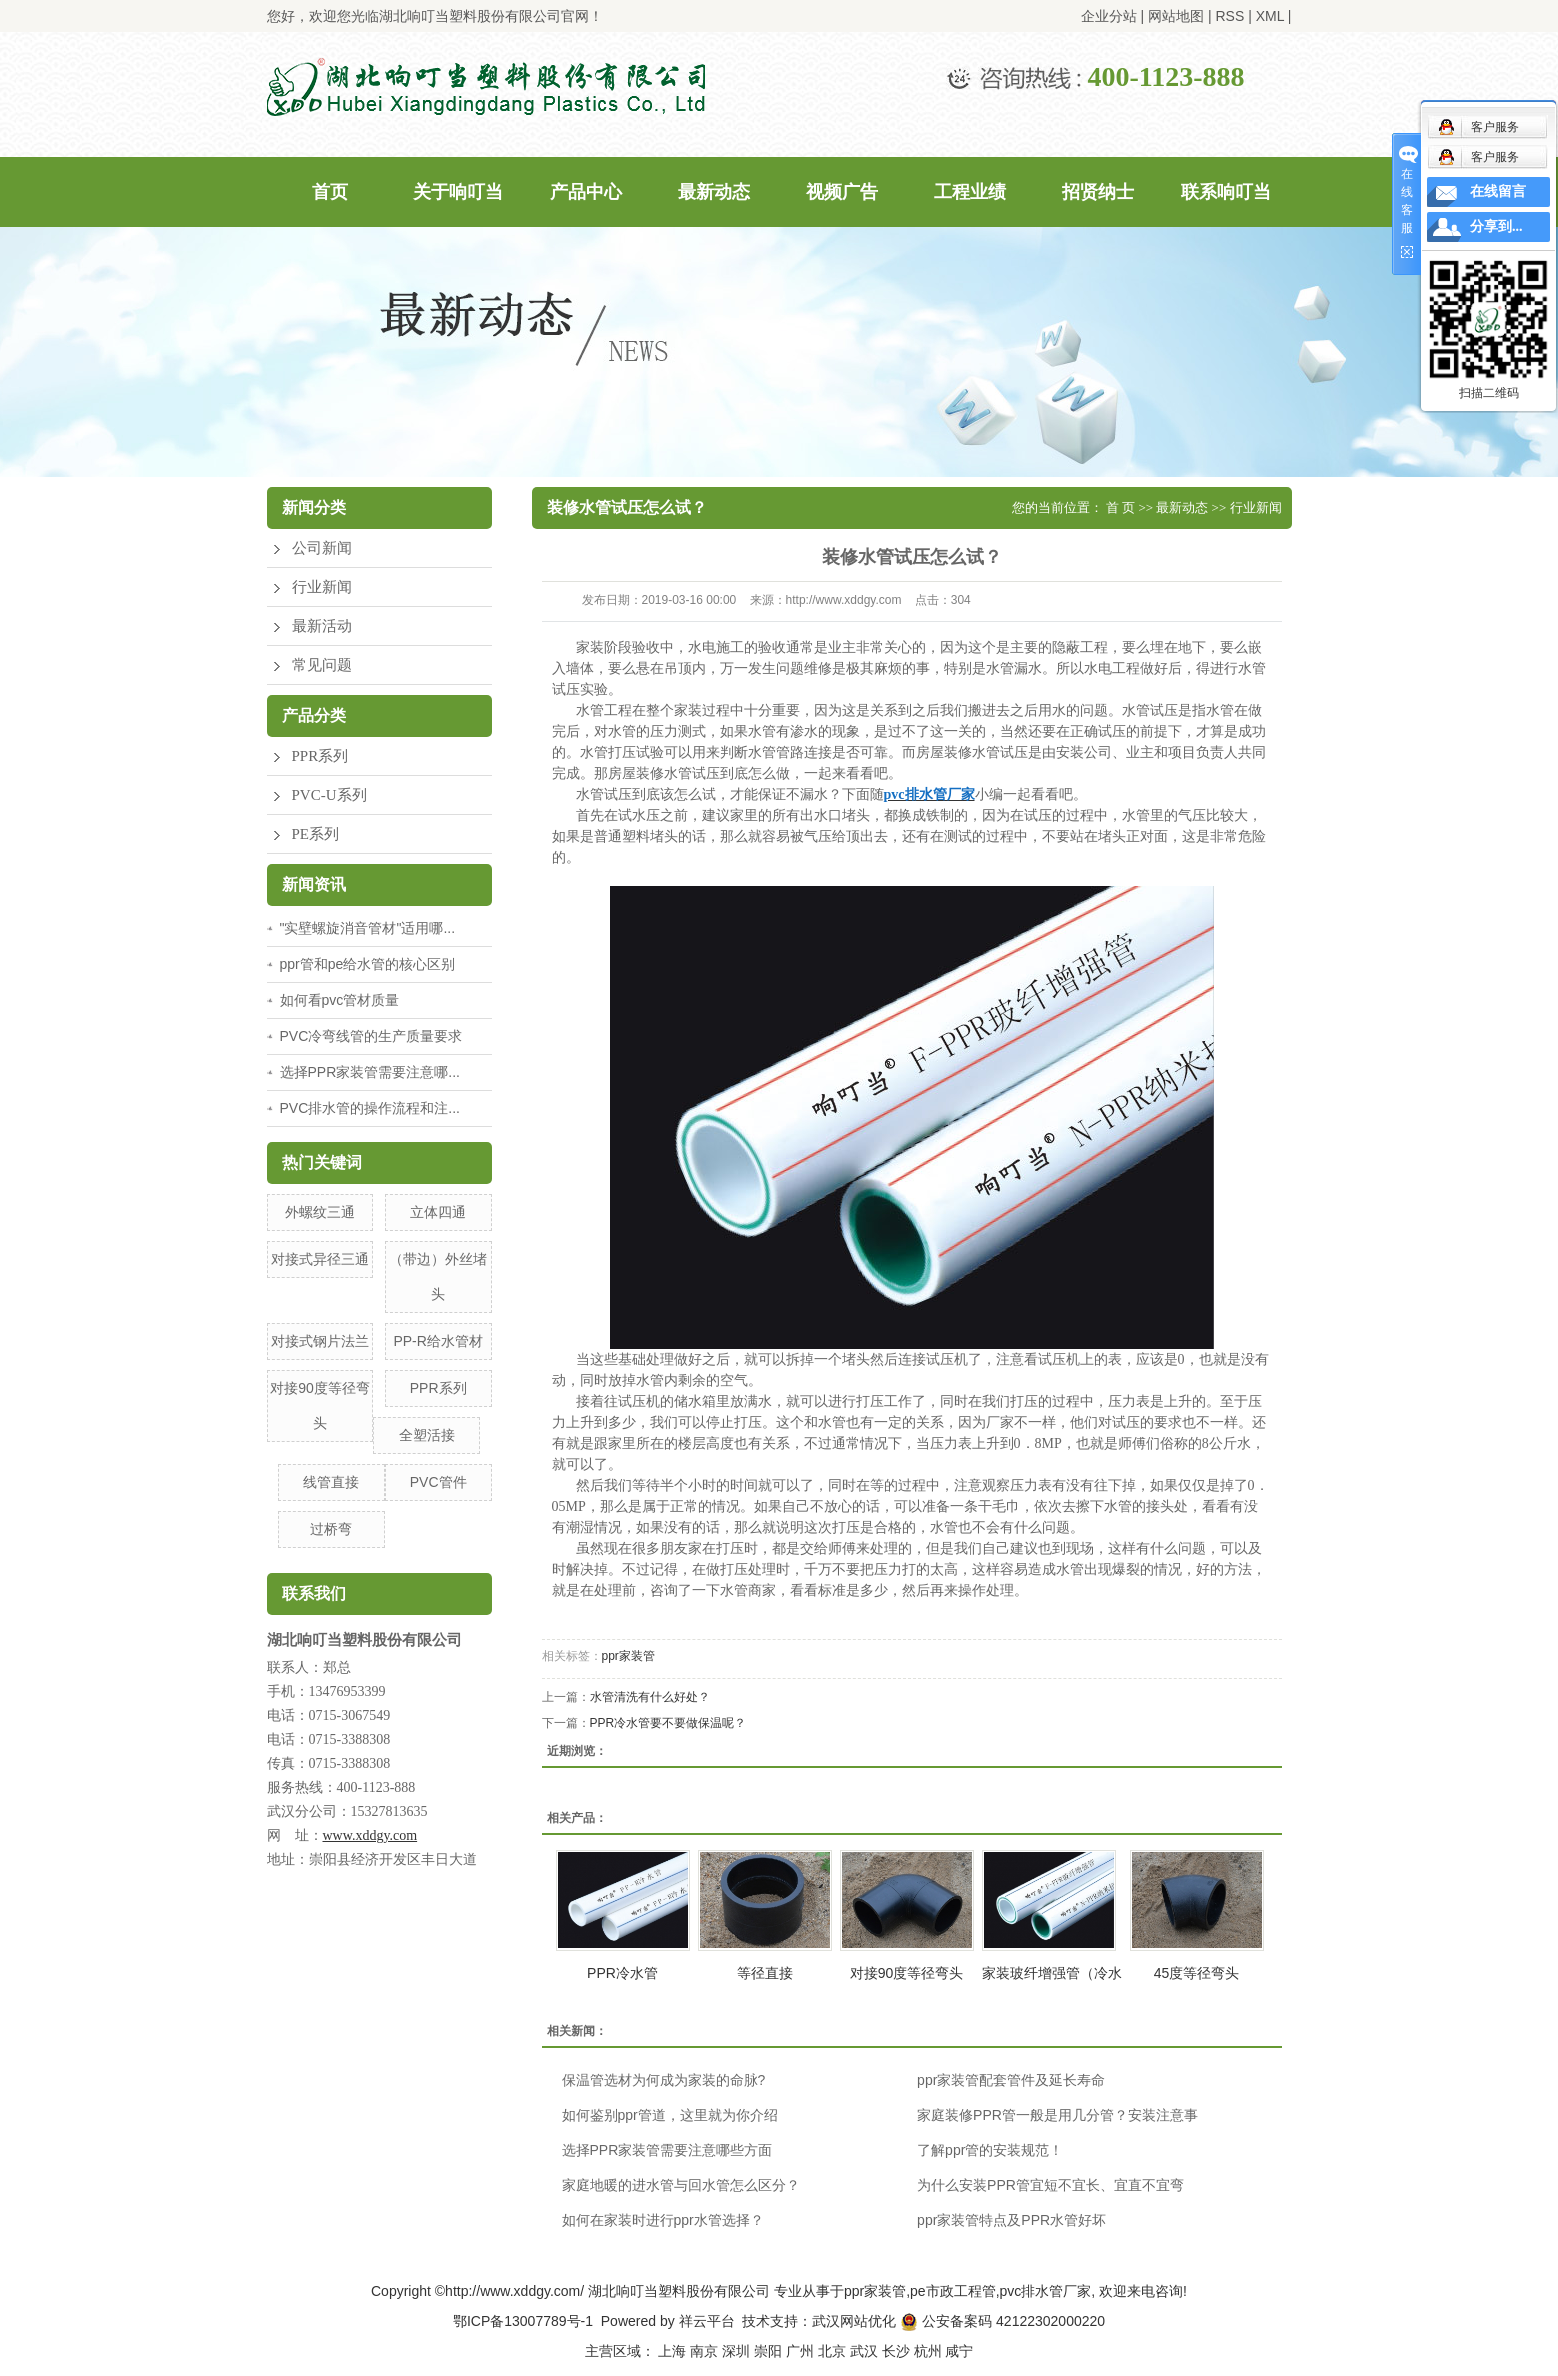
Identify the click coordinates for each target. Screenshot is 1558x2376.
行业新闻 (322, 587)
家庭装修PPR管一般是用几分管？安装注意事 (1057, 2115)
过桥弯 (331, 1529)
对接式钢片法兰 (320, 1341)
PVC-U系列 (329, 795)
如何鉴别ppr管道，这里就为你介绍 (670, 2115)
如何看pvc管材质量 (340, 1000)
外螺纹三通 (320, 1212)
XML (1270, 16)
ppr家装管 (628, 1656)
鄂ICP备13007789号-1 (523, 2321)
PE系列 (316, 834)
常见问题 (322, 665)
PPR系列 (320, 756)
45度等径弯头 (1197, 1973)
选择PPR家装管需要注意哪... (370, 1072)
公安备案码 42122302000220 (1002, 2321)
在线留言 (1498, 191)
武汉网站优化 (854, 2321)
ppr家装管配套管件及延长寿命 (1011, 2080)
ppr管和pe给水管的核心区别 (368, 964)
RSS (1229, 16)
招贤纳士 (1098, 192)
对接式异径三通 (320, 1259)
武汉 (864, 2351)
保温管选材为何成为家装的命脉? (664, 2080)
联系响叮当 (1226, 192)
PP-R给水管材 (437, 1341)
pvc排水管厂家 (1046, 2291)
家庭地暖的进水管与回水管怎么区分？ (681, 2185)
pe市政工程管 (953, 2291)
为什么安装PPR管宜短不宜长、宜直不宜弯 (1050, 2185)
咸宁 (959, 2351)
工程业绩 (970, 192)
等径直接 (765, 1973)
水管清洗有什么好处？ (650, 1697)
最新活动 (322, 626)
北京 (832, 2351)
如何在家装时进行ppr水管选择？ (663, 2220)
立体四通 (438, 1212)
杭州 (928, 2351)
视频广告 (842, 192)
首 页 (1120, 507)
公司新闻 (322, 548)
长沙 (896, 2351)
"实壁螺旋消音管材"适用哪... (368, 928)
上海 (672, 2351)
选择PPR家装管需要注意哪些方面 (667, 2150)
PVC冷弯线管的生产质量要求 (371, 1036)
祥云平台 (707, 2321)
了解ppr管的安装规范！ (990, 2150)
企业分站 (1109, 16)
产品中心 (586, 192)
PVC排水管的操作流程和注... (370, 1108)
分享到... (1496, 226)
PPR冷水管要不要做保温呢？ (668, 1723)
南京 (704, 2351)
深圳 (736, 2351)
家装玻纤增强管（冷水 (1052, 1973)
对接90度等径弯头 (907, 1973)
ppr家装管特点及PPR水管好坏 (1011, 2220)
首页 (330, 192)
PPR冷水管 (622, 1973)
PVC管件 (438, 1482)
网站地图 (1176, 16)
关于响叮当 (458, 192)
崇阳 (768, 2351)
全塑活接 (427, 1435)
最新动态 (714, 192)
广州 (800, 2351)
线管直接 (331, 1482)
